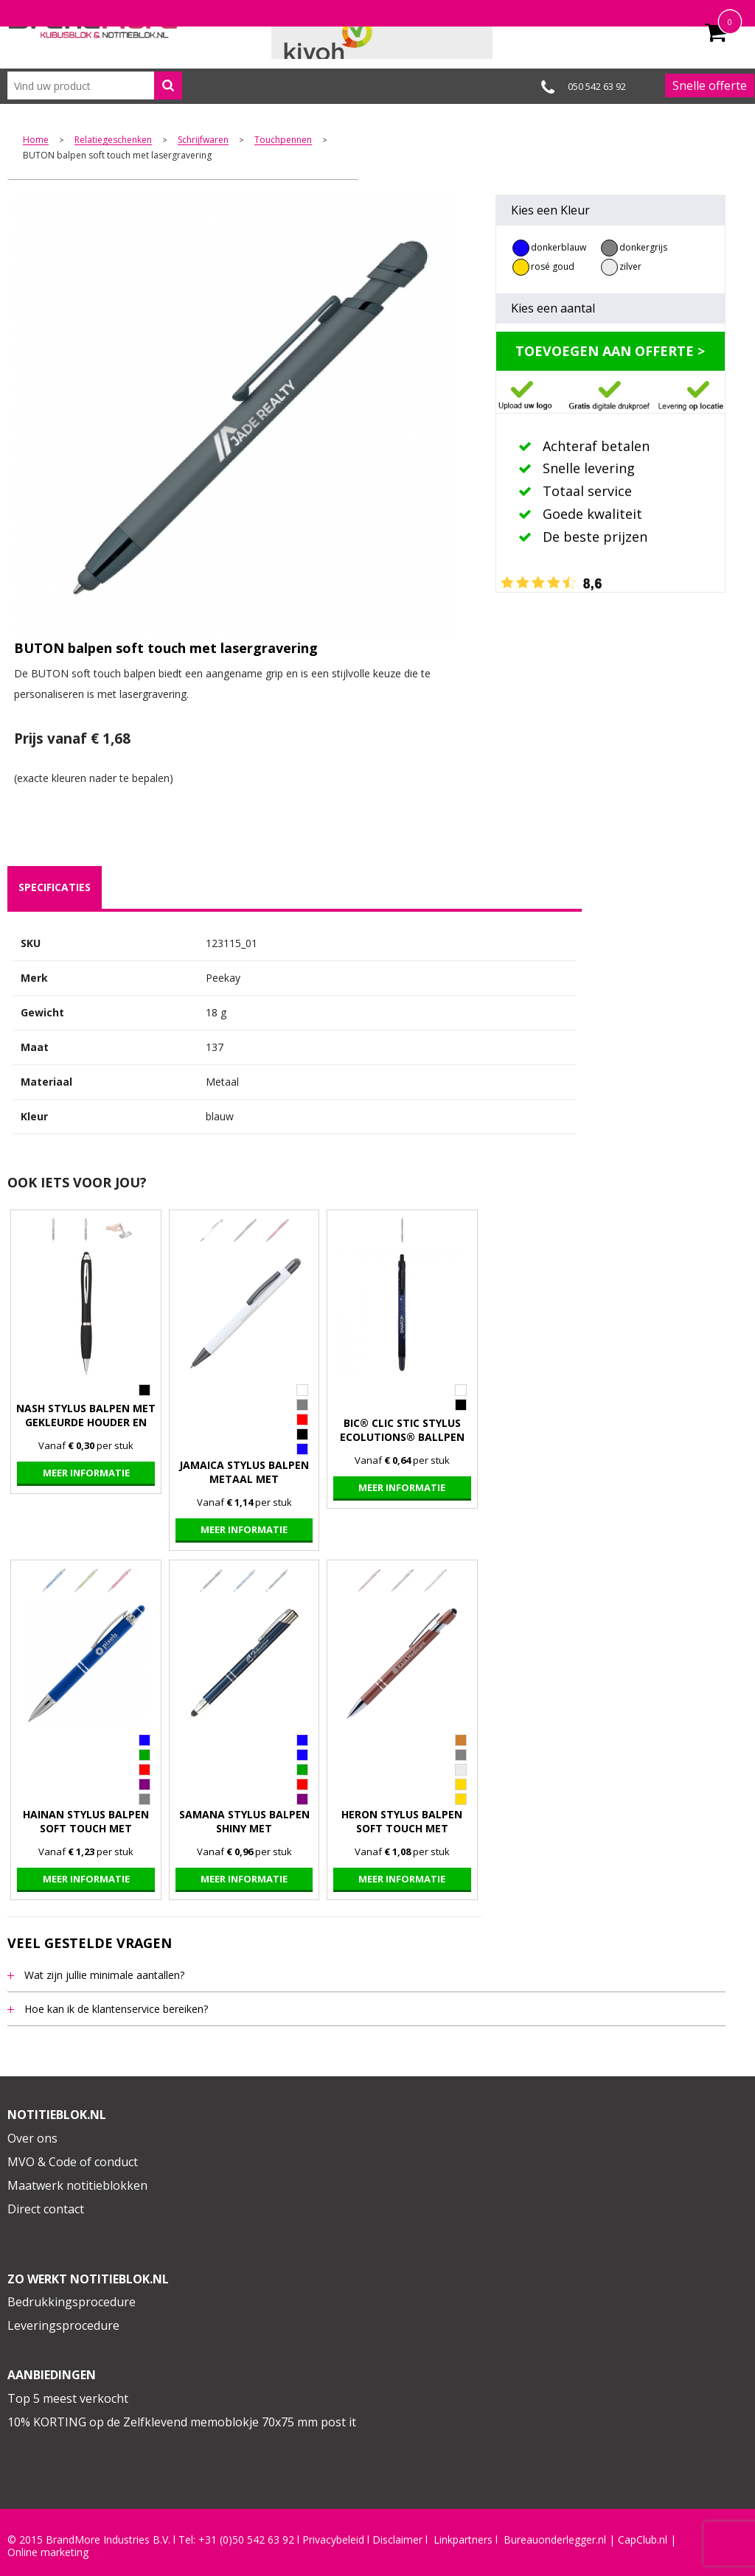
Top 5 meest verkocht (67, 2398)
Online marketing (47, 2552)
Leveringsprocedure (63, 2325)
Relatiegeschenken (113, 140)
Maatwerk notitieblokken (77, 2185)
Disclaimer (397, 2540)
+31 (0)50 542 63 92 (246, 2540)
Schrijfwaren (203, 140)
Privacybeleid (333, 2540)
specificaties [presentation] (54, 887)
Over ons (32, 2138)
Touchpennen (283, 140)
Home (36, 140)
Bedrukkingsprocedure (71, 2302)
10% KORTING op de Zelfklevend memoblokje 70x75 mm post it (181, 2422)
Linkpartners (463, 2540)
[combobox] (94, 85)
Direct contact (45, 2209)
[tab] (54, 887)
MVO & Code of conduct (72, 2162)
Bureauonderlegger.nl (555, 2540)
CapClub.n (641, 2540)
